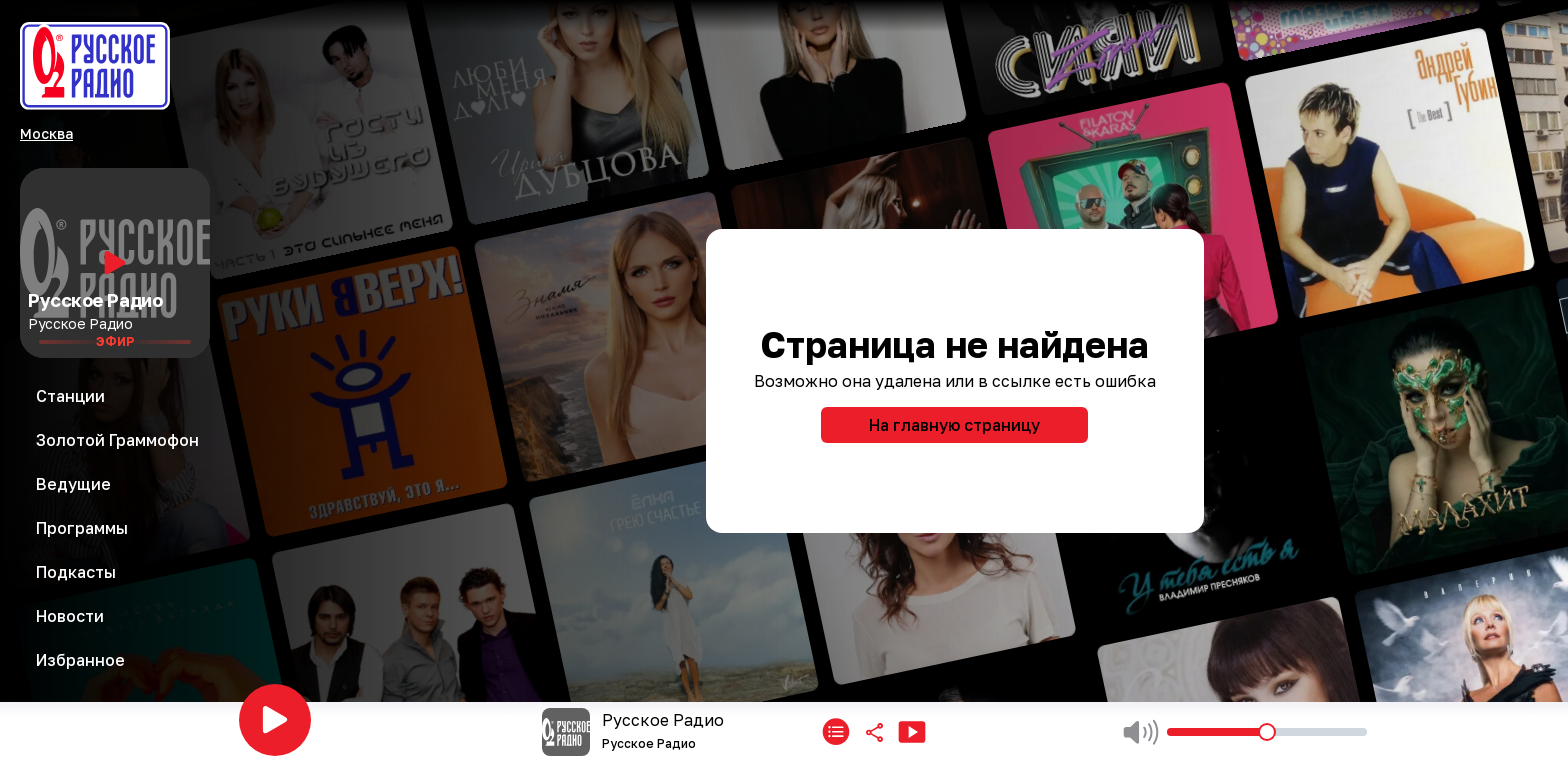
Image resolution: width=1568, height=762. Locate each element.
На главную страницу (954, 425)
